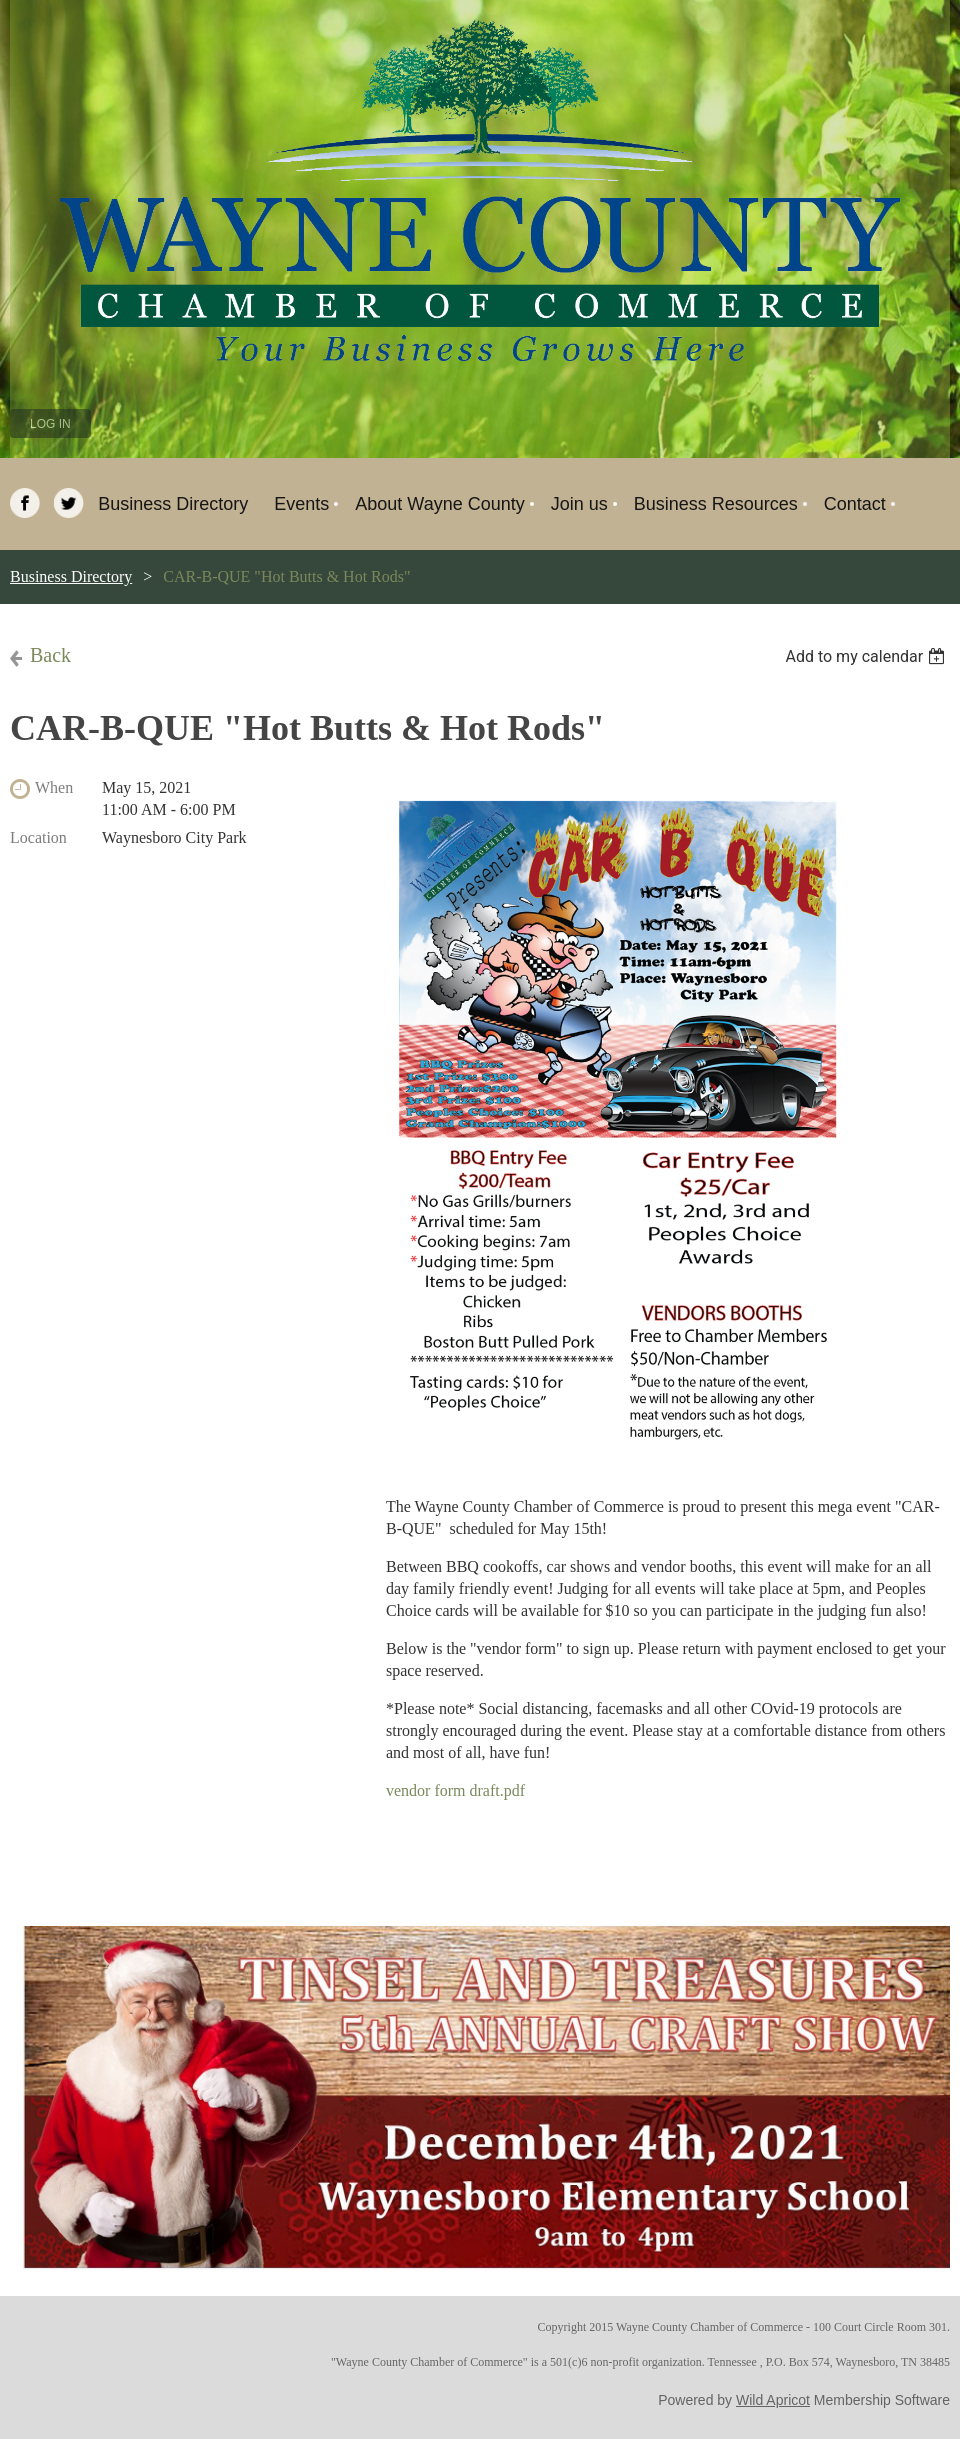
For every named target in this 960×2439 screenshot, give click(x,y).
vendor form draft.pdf (455, 1790)
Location (38, 837)
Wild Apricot (773, 2400)
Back (50, 655)
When (54, 787)
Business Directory (71, 576)
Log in (50, 424)
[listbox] (867, 656)
